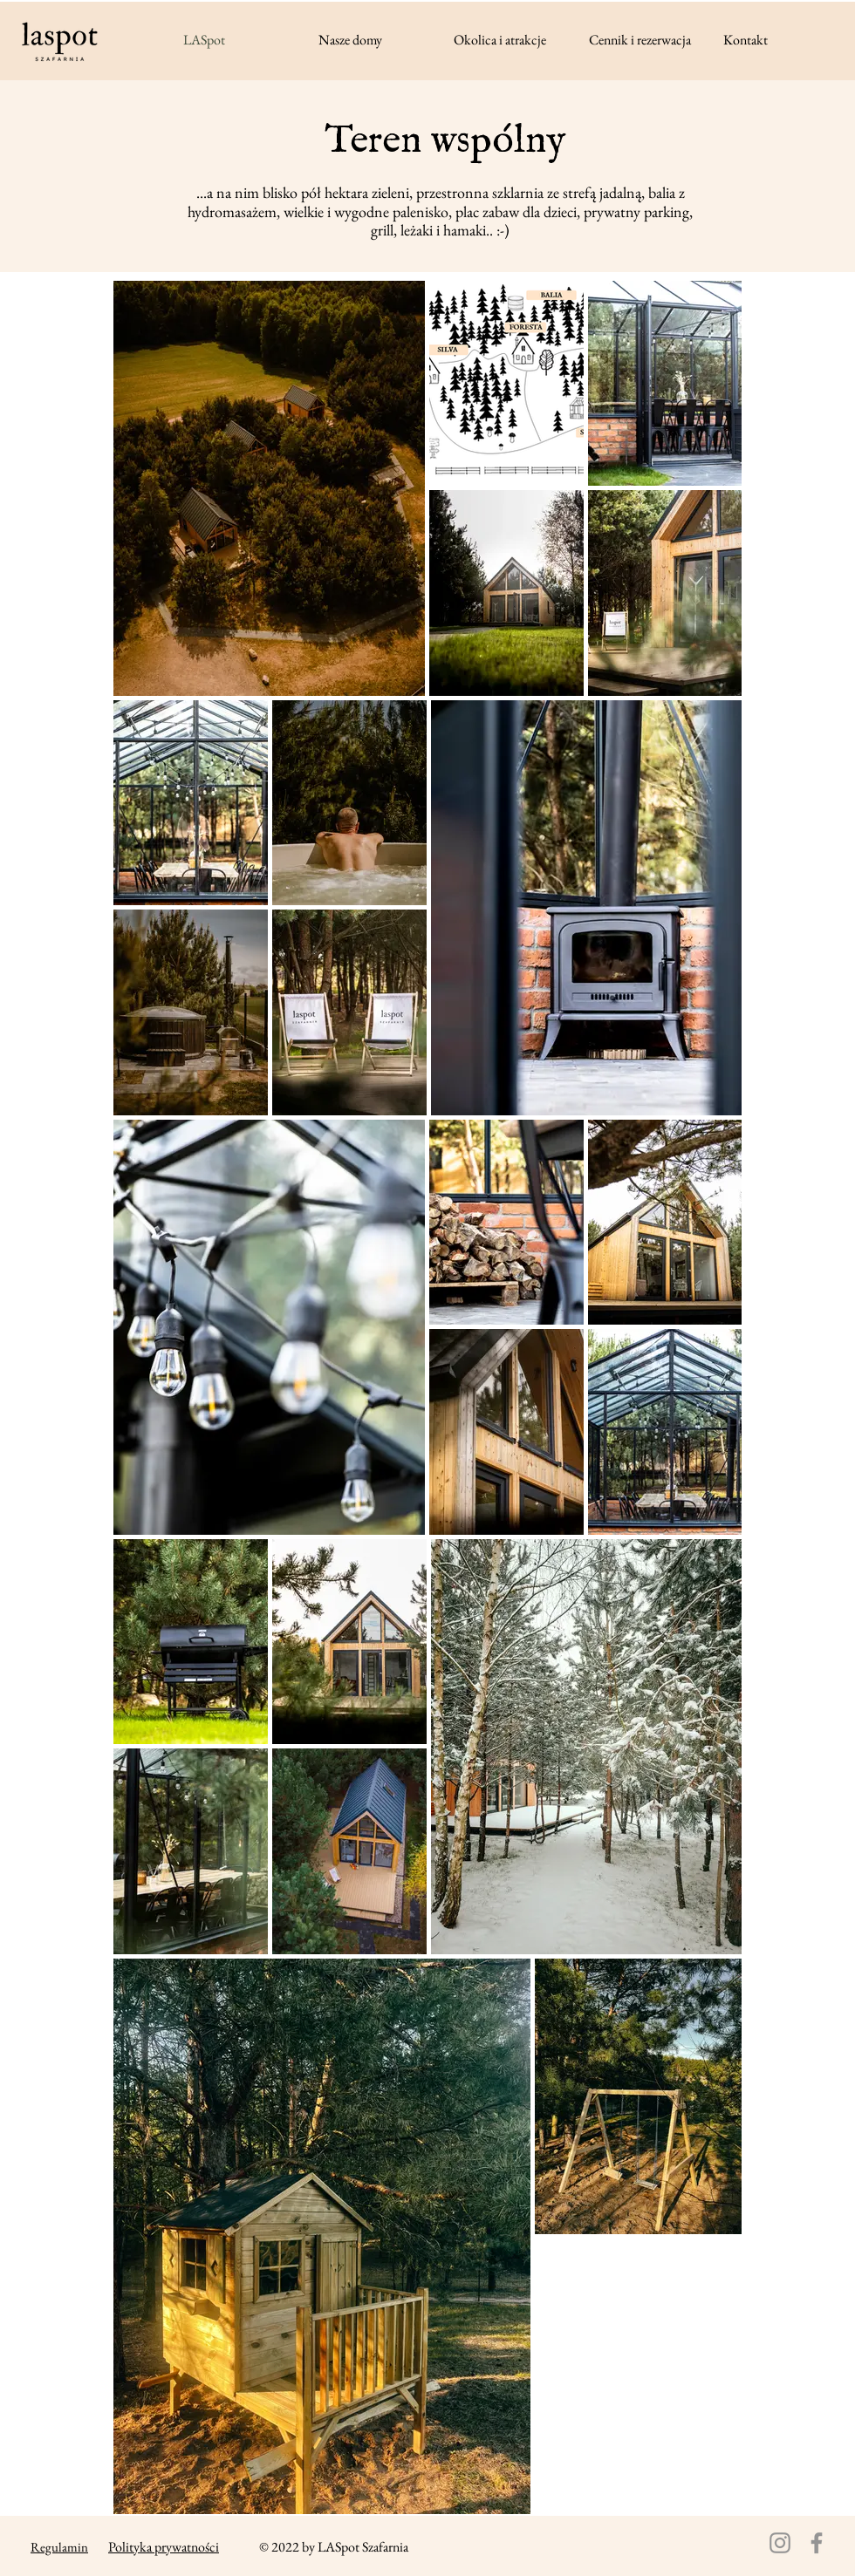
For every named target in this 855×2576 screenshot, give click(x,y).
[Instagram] (780, 2543)
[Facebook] (817, 2543)
